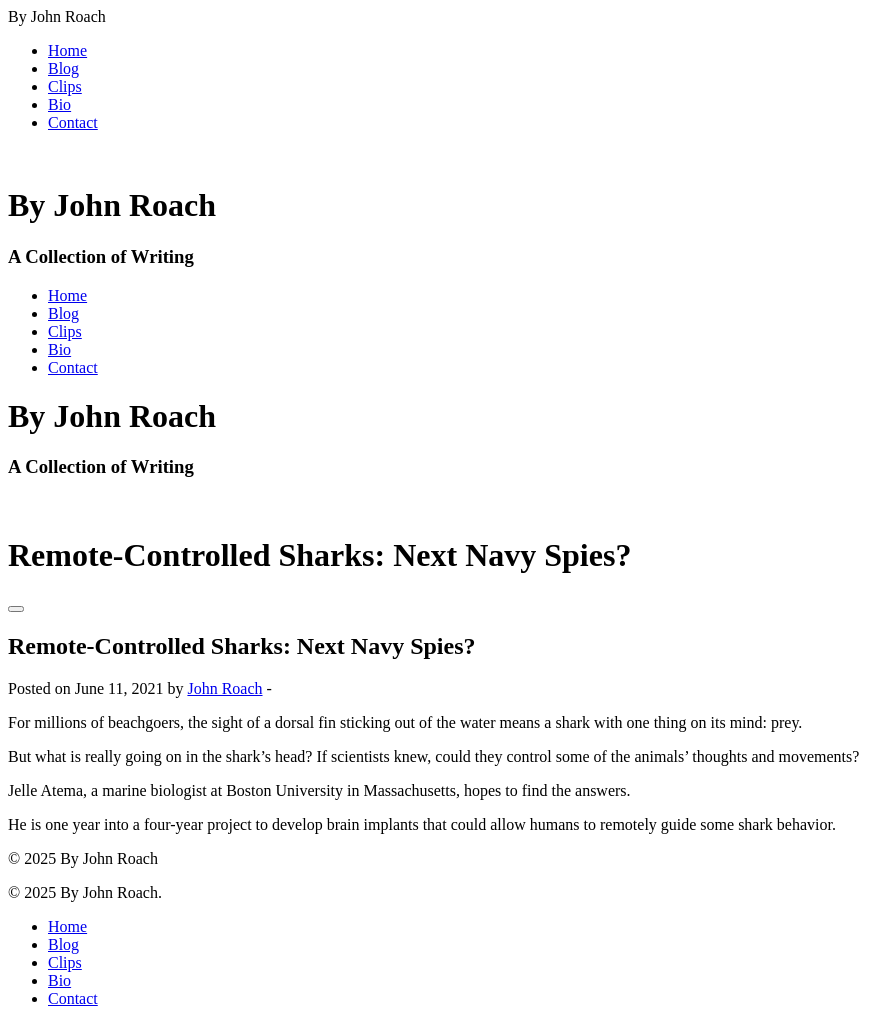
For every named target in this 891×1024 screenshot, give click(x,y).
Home (67, 50)
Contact (73, 122)
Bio (59, 104)
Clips (65, 86)
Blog (63, 68)
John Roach (224, 688)
